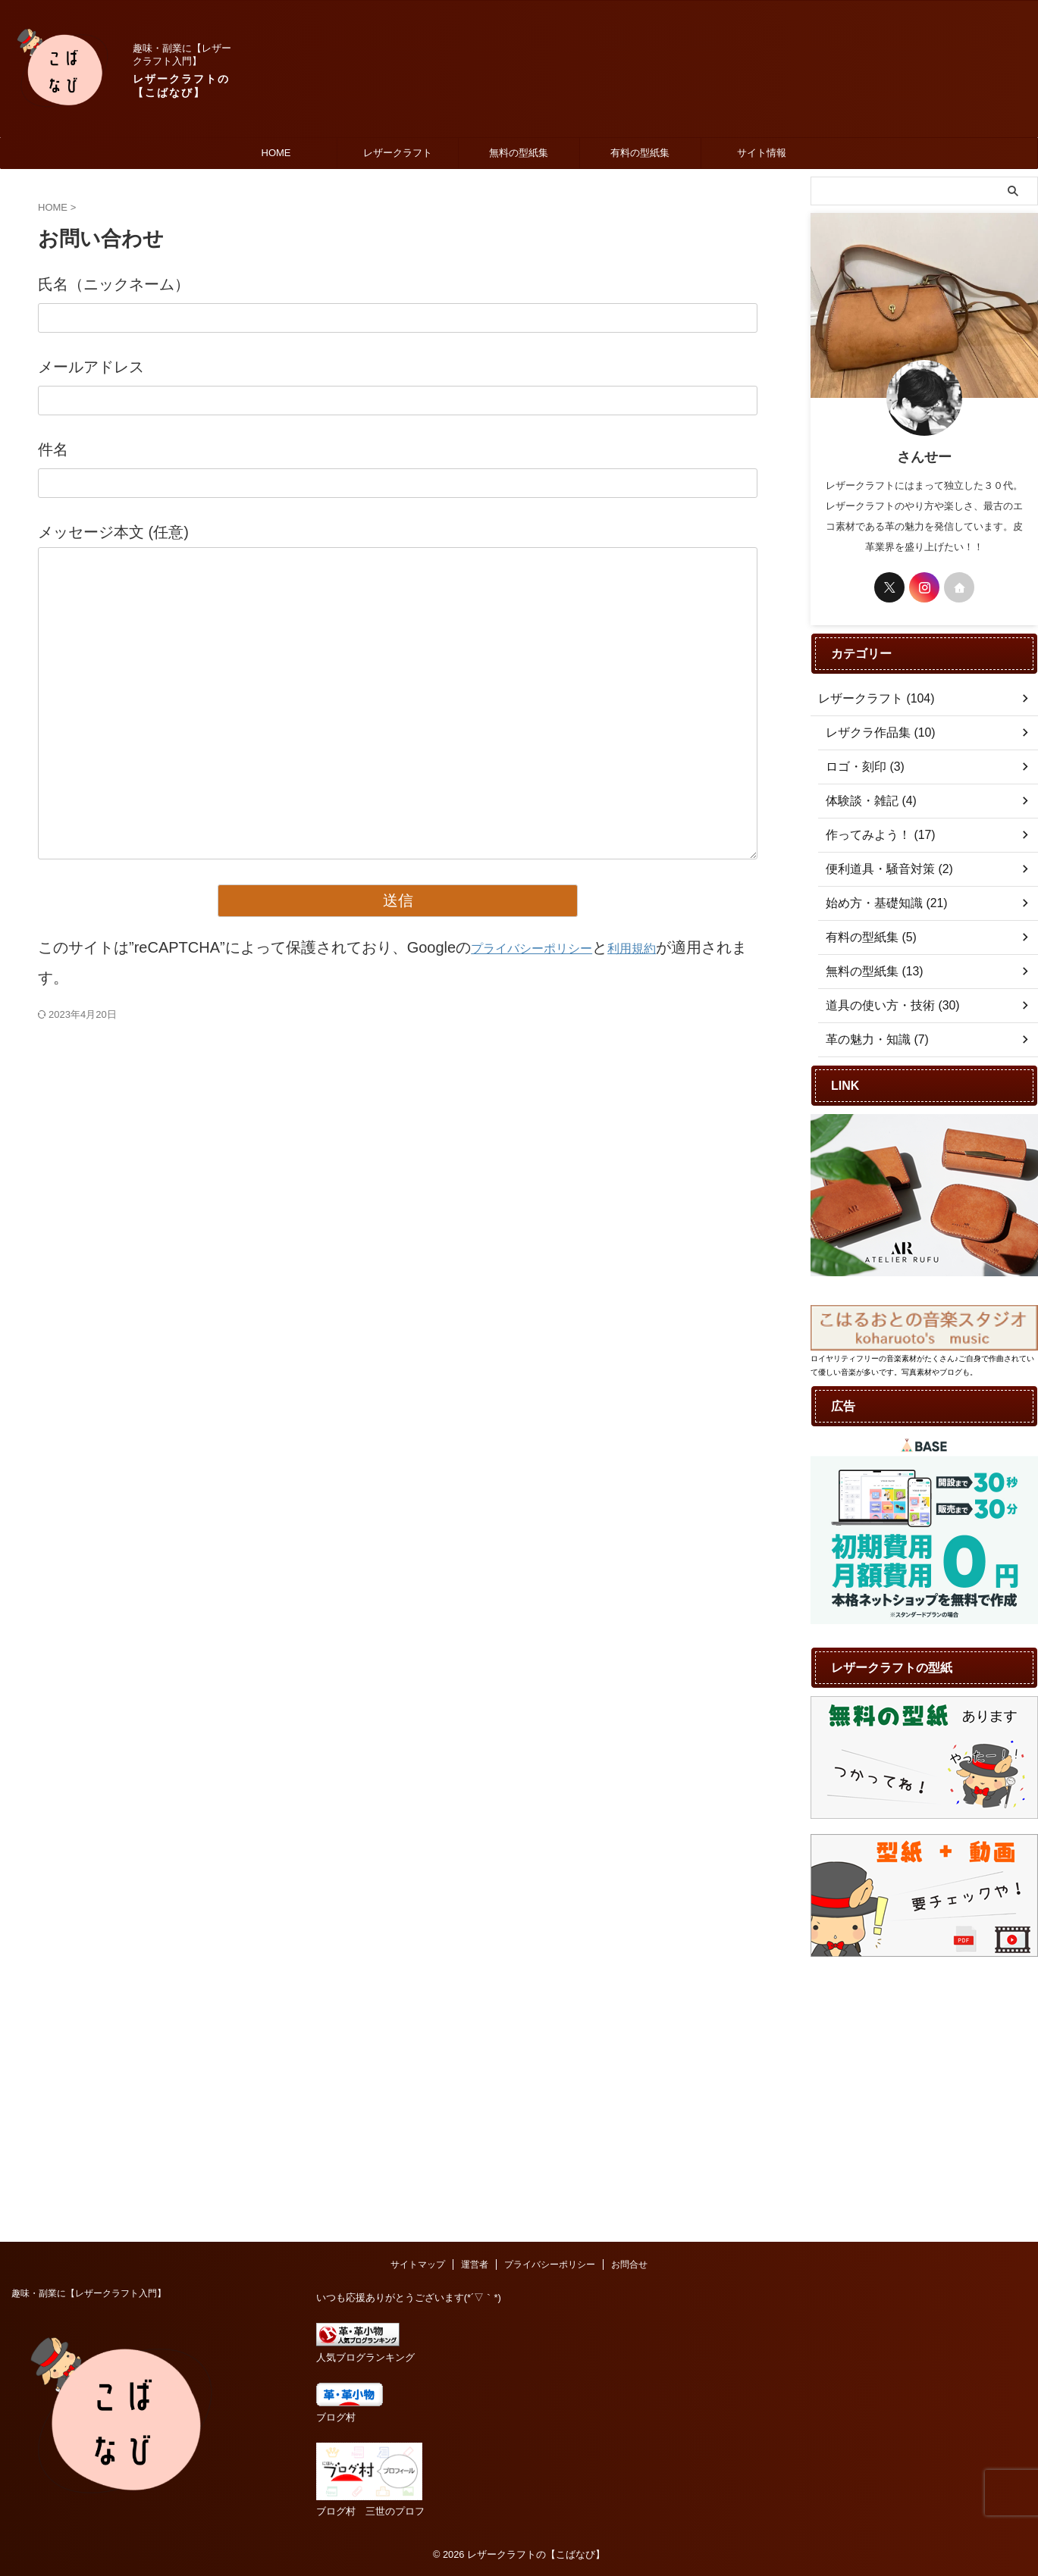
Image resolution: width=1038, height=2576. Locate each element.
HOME (276, 152)
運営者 (474, 2003)
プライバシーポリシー (546, 947)
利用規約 (668, 947)
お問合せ (629, 2003)
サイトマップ (417, 2003)
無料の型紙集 (518, 152)
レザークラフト (397, 152)
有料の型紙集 (640, 152)
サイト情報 (761, 152)
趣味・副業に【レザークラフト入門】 (88, 2032)
